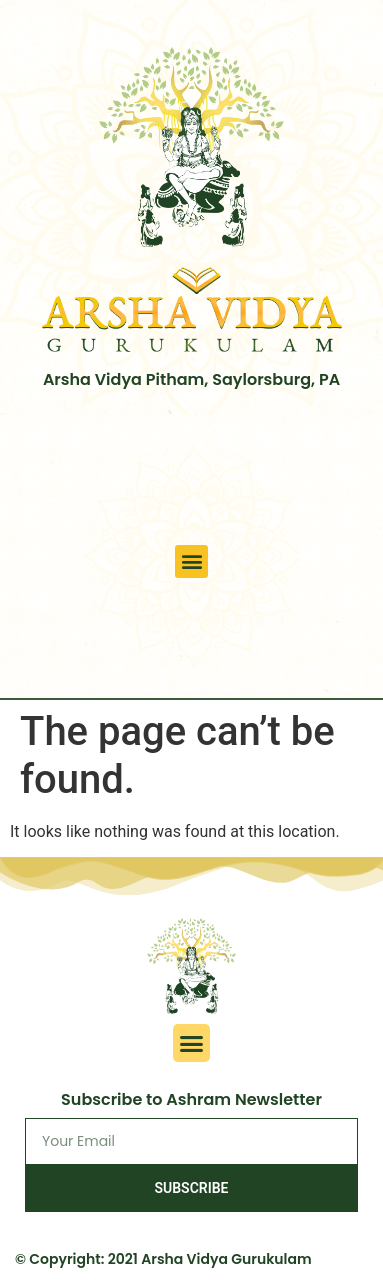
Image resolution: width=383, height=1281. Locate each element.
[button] (191, 561)
